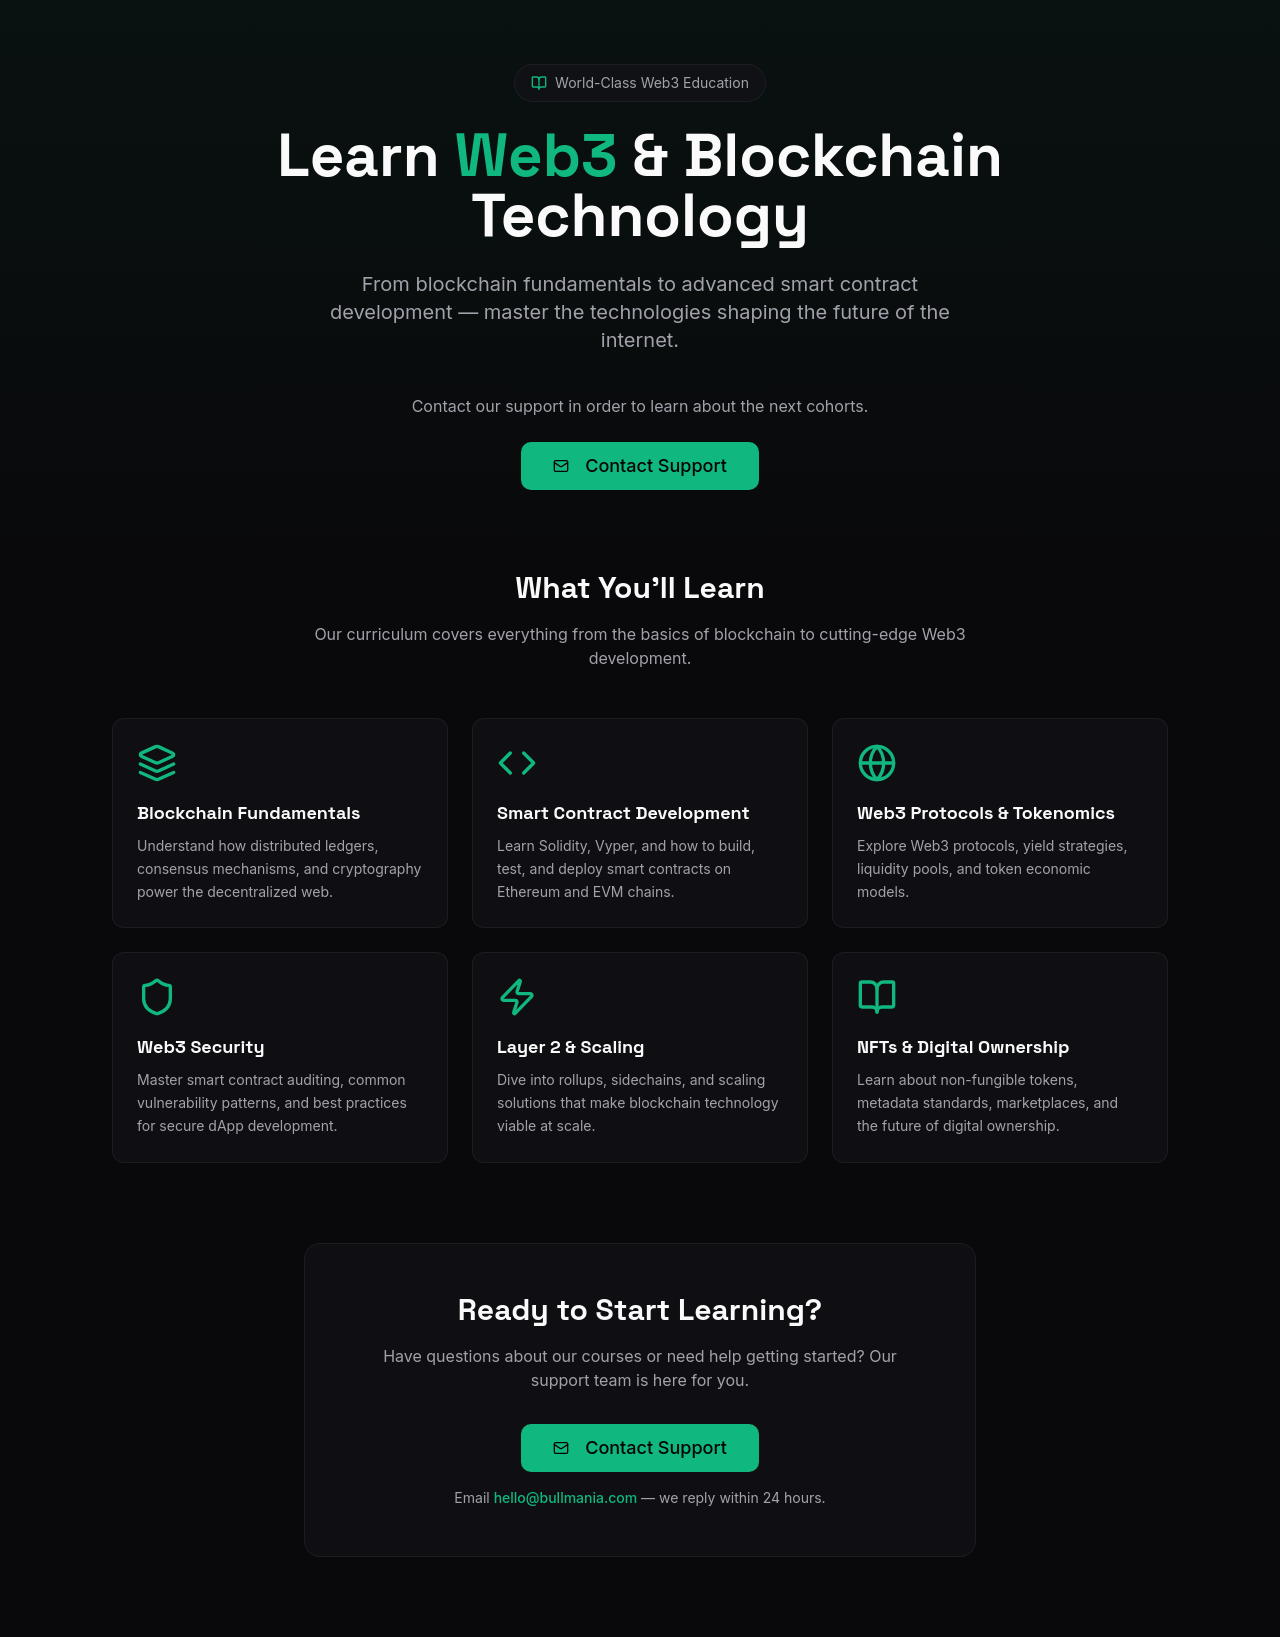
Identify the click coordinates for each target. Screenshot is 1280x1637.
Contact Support (640, 465)
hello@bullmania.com (566, 1497)
